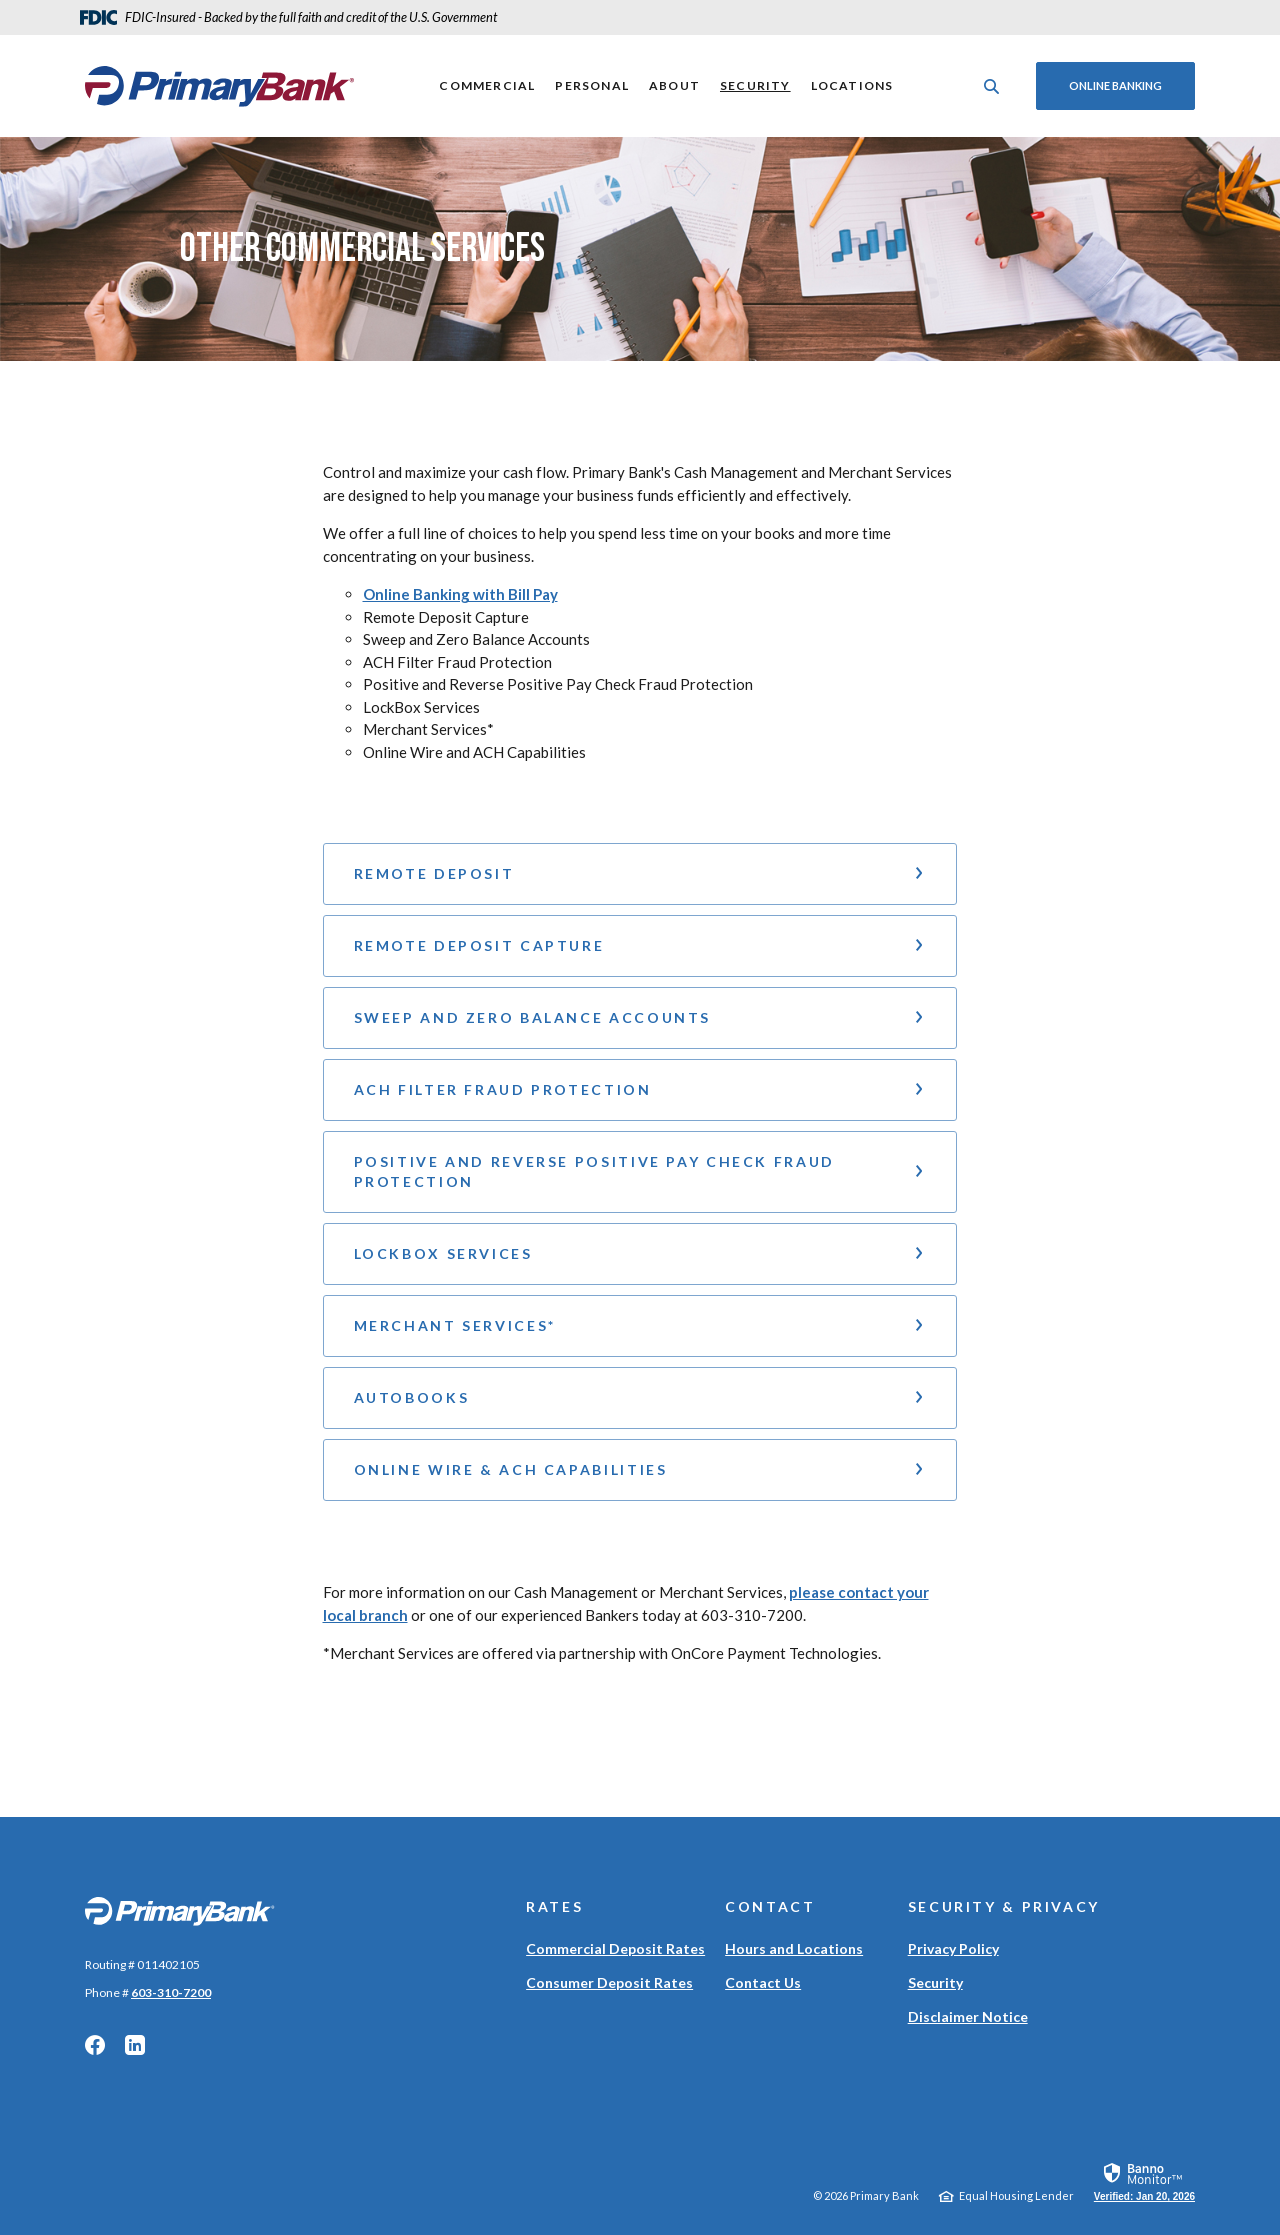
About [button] (674, 85)
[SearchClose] (992, 86)
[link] (1144, 2181)
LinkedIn (135, 2045)
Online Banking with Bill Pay (460, 594)
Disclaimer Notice (968, 2016)
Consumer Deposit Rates (609, 1982)
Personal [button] (592, 85)
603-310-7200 (171, 1992)
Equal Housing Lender (1016, 2195)
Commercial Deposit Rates (615, 1948)
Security (755, 85)
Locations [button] (852, 85)
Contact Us (763, 1982)
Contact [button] (770, 1906)
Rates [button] (554, 1906)
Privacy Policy (953, 1948)
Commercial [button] (487, 85)
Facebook (95, 2045)
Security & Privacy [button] (1004, 1906)
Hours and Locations (794, 1948)
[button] (640, 874)
